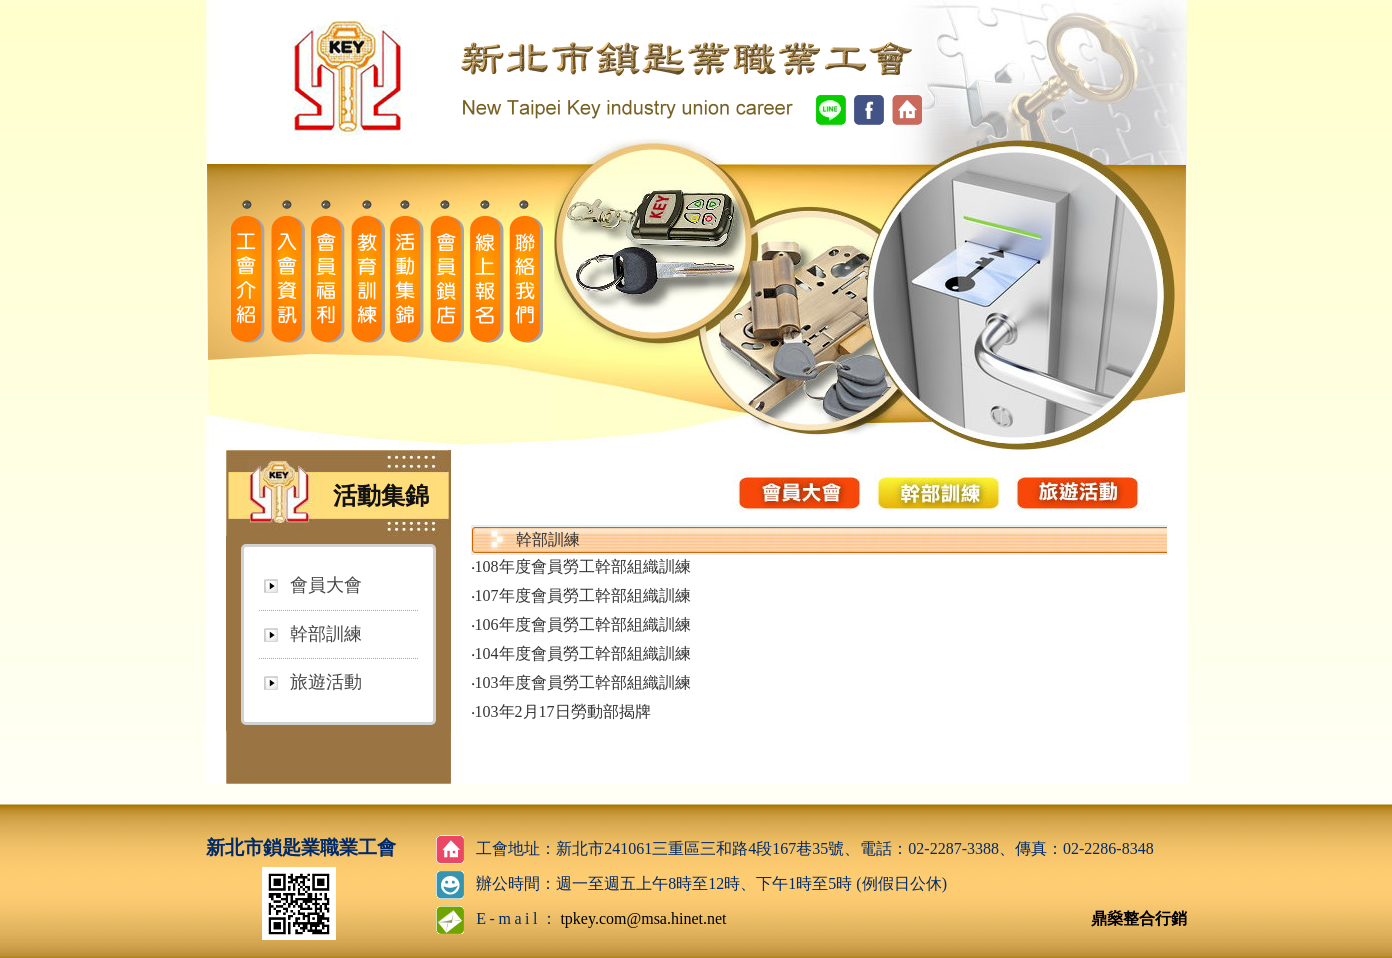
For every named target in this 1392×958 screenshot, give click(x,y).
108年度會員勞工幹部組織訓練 (583, 566)
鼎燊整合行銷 (1139, 918)
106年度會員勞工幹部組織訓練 (583, 624)
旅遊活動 (326, 682)
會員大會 (326, 585)
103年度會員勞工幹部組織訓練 (583, 682)
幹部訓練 (326, 634)
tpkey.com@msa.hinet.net (643, 918)
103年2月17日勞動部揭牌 (563, 711)
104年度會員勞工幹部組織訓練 (583, 653)
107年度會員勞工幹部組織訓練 (583, 595)
